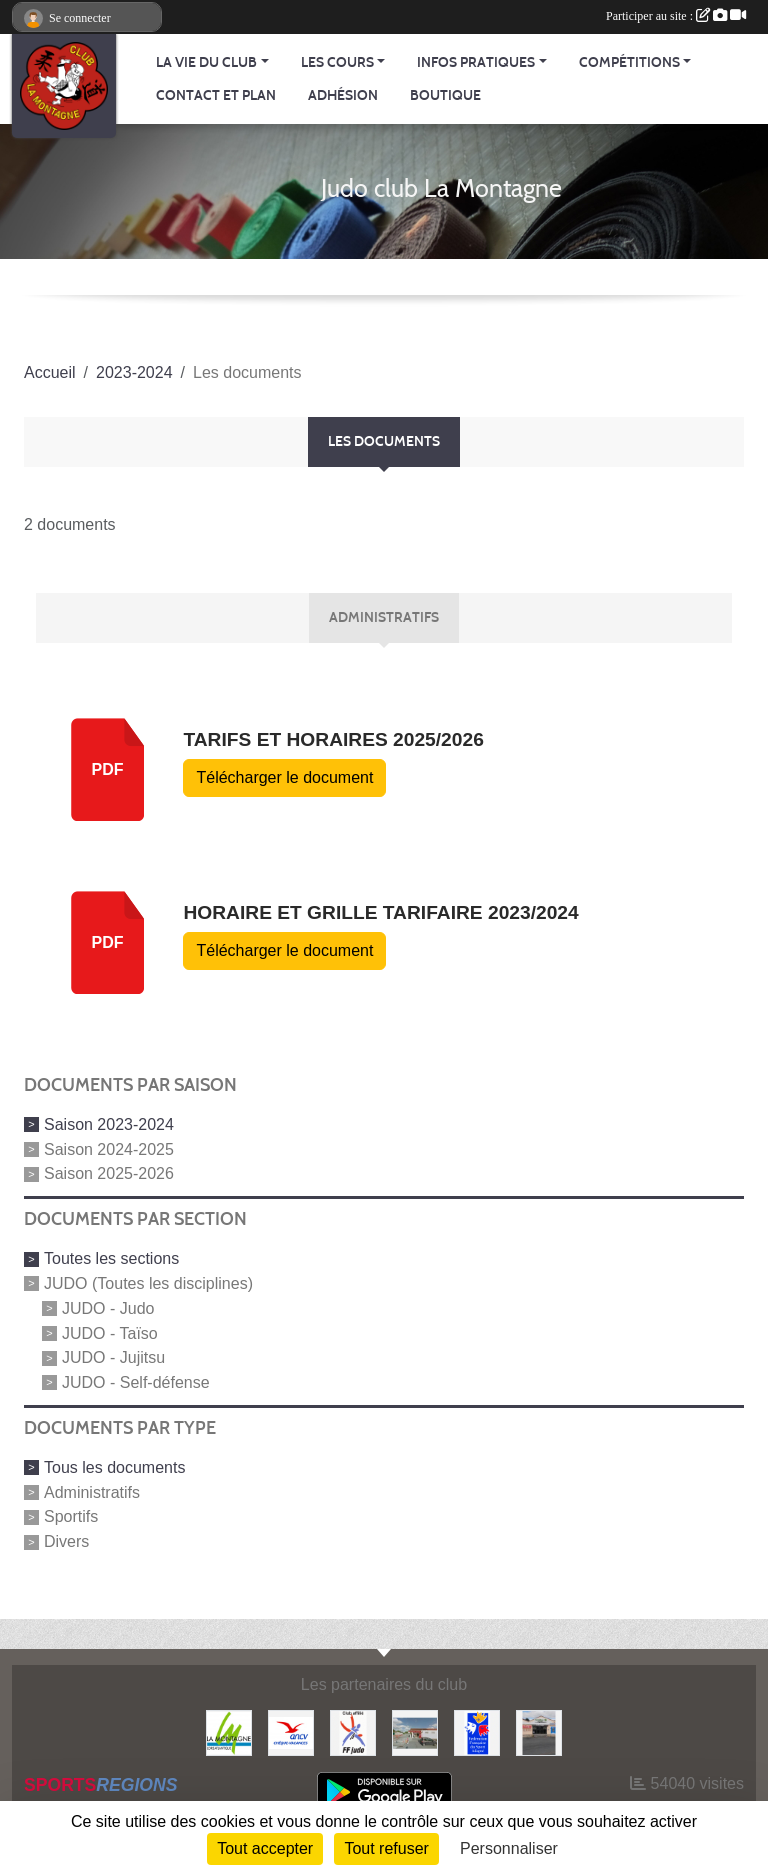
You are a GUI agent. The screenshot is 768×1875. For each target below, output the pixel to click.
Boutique (445, 95)
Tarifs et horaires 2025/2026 (333, 739)
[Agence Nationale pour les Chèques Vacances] (291, 1731)
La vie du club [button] (206, 62)
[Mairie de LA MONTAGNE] (229, 1731)
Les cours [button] (337, 62)
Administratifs (92, 1491)
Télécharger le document (284, 777)
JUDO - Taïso (110, 1332)
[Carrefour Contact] (539, 1731)
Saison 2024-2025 (109, 1148)
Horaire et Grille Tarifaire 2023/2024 (380, 912)
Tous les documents (114, 1467)
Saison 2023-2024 (109, 1124)
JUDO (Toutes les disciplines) (148, 1283)
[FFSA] (477, 1731)
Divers (66, 1541)
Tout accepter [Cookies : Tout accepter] (265, 1848)
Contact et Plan (216, 95)
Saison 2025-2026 (109, 1173)
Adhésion (343, 95)
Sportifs (71, 1516)
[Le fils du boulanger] (415, 1731)
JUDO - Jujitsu (113, 1357)
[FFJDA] (353, 1731)
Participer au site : (676, 16)
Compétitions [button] (629, 62)
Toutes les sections (111, 1258)
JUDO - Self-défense (136, 1382)
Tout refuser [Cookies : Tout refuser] (386, 1848)
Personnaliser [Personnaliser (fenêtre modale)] (509, 1848)
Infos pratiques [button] (476, 62)
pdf (108, 769)
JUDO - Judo (108, 1308)
